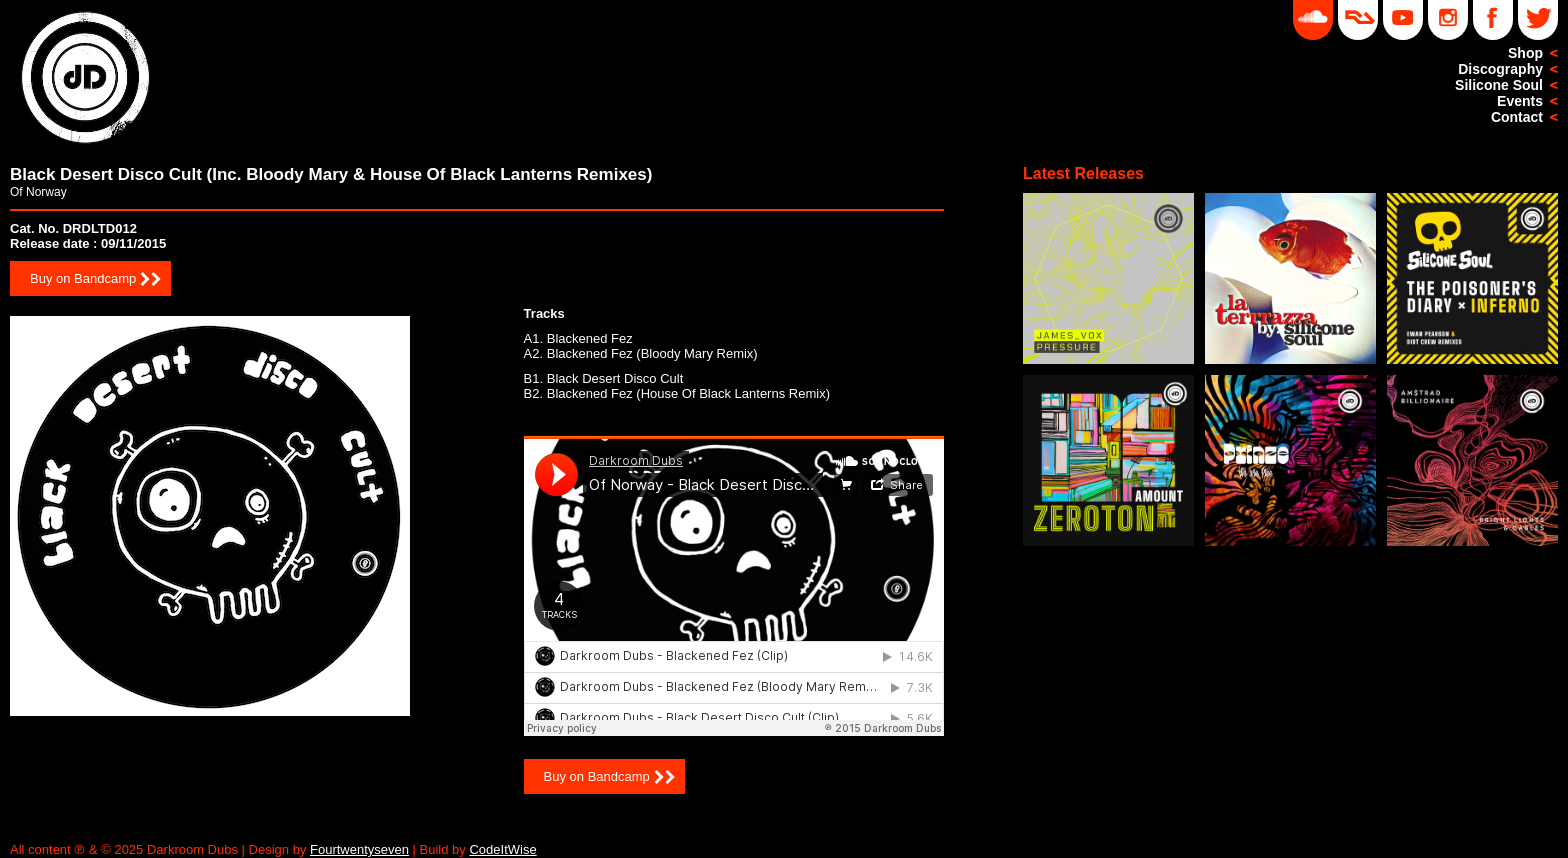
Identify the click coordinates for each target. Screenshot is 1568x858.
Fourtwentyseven (359, 849)
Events (1520, 101)
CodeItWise (502, 849)
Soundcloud (1313, 20)
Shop (1525, 53)
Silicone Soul (1499, 85)
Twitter (1538, 20)
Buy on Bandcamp (83, 278)
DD (1358, 20)
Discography (1500, 69)
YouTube (1403, 20)
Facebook (1493, 20)
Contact (1517, 117)
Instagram (1448, 20)
